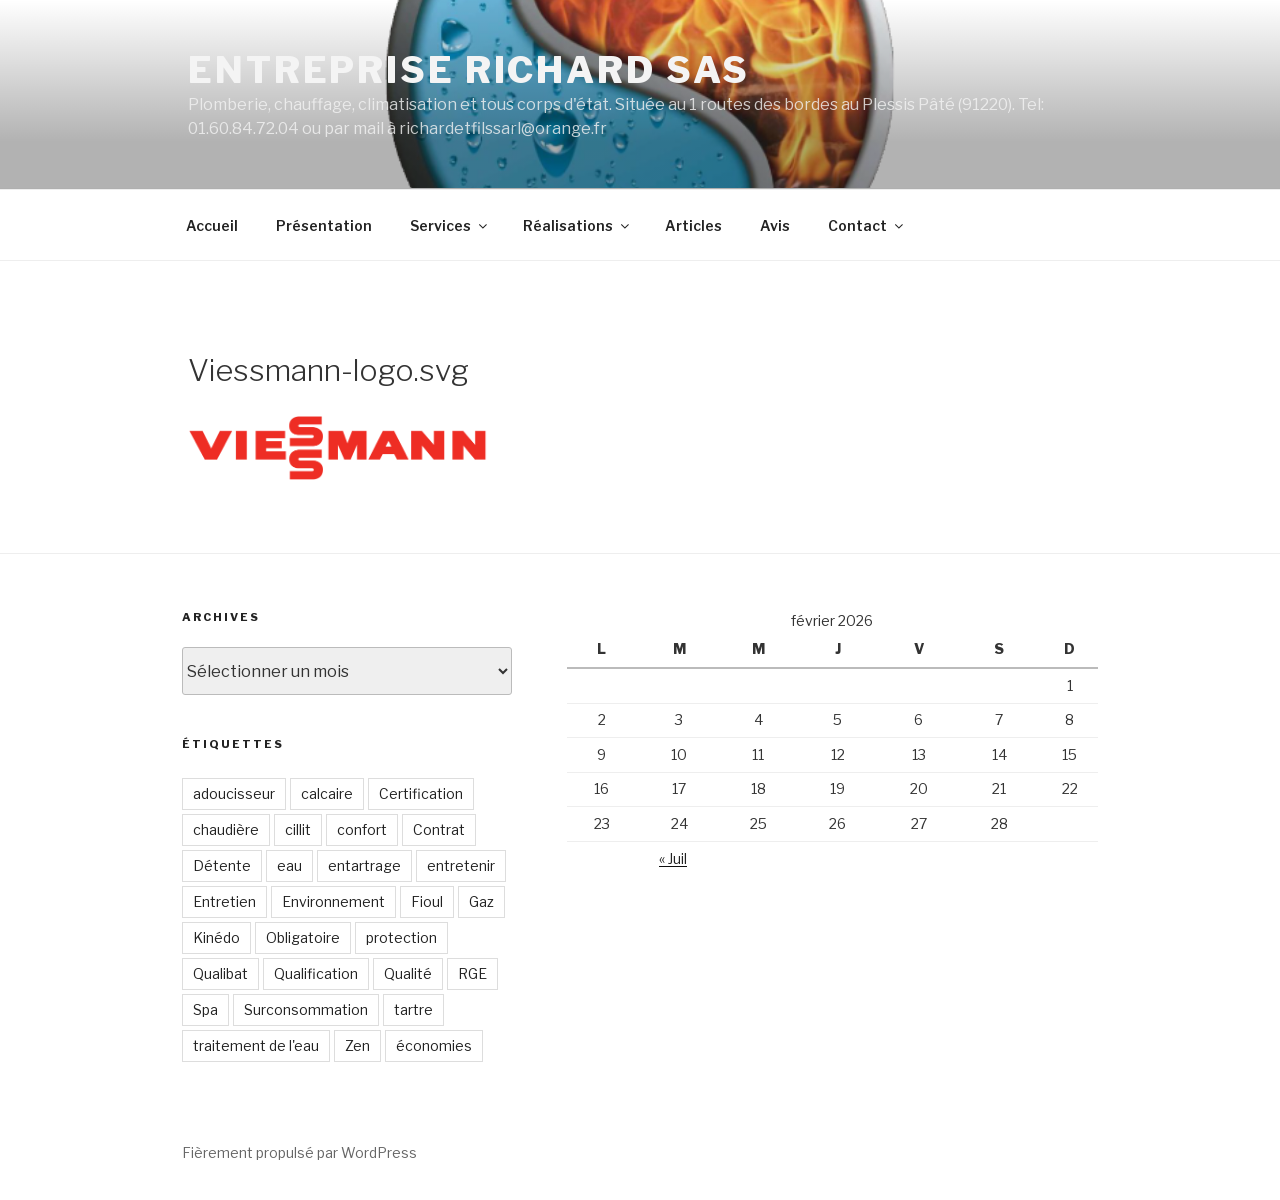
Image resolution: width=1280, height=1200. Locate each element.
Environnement (333, 901)
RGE (472, 973)
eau (289, 865)
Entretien (224, 901)
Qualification (316, 973)
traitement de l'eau (256, 1045)
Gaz (481, 901)
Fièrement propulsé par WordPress (299, 1152)
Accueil (212, 225)
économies (434, 1045)
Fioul (427, 901)
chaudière (226, 829)
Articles (693, 225)
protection (401, 937)
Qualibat (220, 973)
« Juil (673, 858)
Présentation (324, 225)
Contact (867, 225)
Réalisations (577, 225)
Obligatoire (303, 937)
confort (362, 829)
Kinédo (216, 937)
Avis (775, 225)
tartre (413, 1009)
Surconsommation (306, 1009)
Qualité (408, 973)
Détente (222, 865)
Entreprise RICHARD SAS (469, 70)
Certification (421, 793)
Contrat (439, 829)
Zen (357, 1045)
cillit (298, 829)
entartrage (364, 865)
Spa (205, 1009)
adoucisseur (234, 793)
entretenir (461, 865)
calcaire (327, 793)
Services (450, 225)
